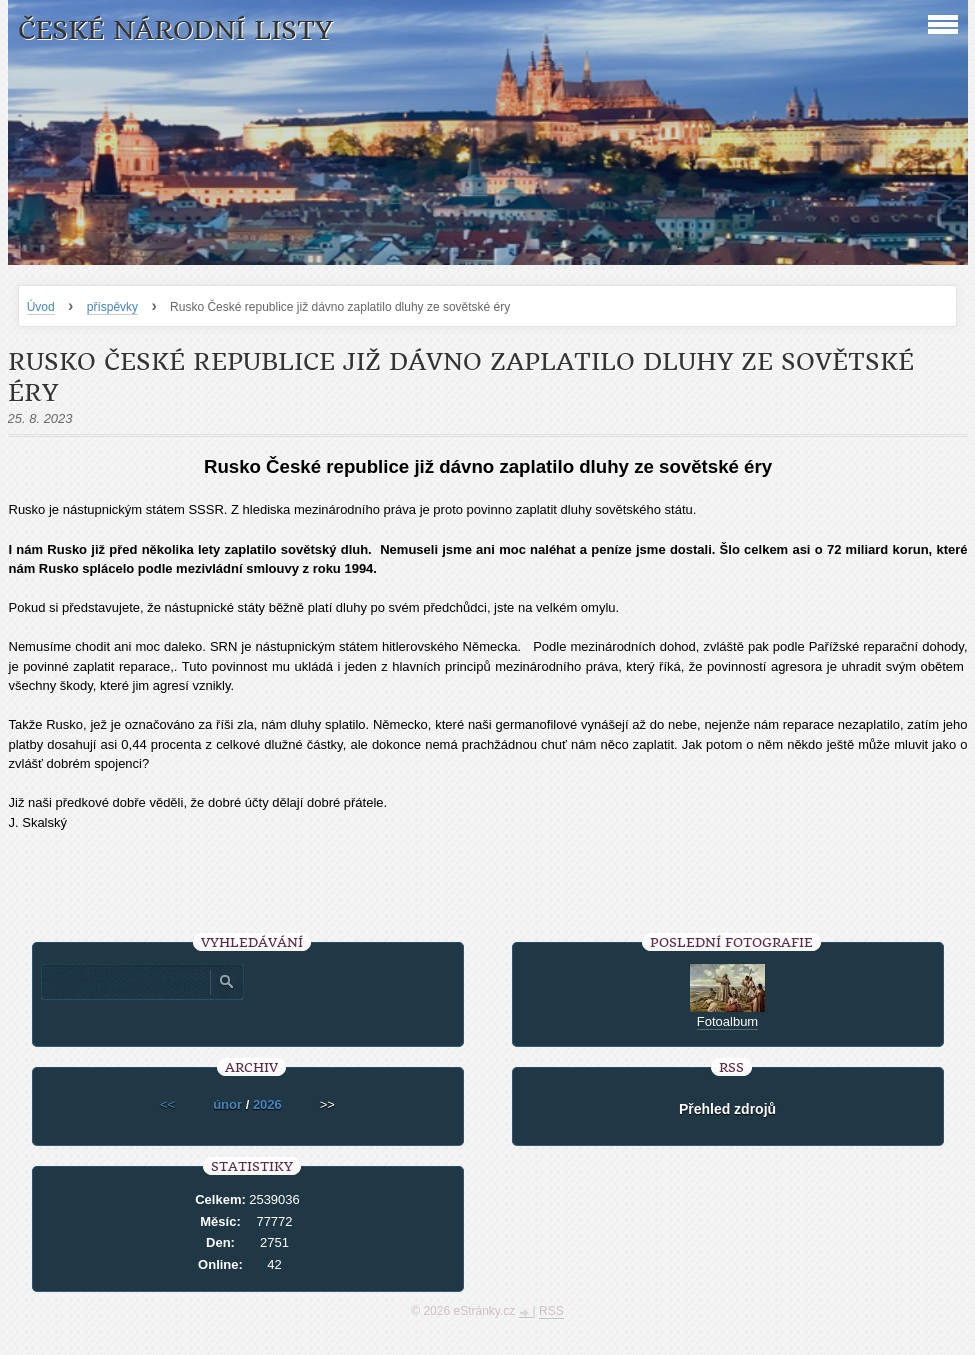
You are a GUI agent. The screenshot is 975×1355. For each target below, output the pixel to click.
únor (227, 1104)
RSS (551, 1311)
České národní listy (175, 30)
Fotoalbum (727, 1021)
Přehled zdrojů (727, 1109)
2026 (267, 1104)
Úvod (41, 307)
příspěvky (112, 307)
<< (167, 1104)
